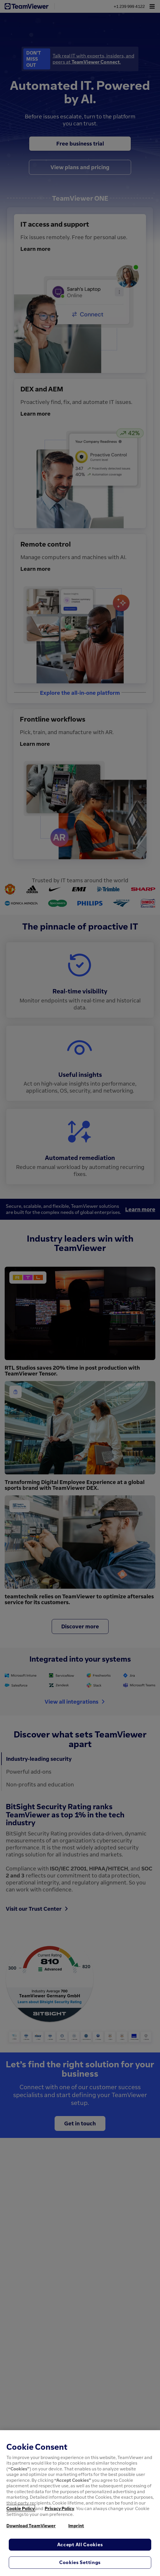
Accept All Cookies (80, 2544)
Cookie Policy (20, 2508)
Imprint (76, 2525)
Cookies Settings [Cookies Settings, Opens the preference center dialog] (80, 2562)
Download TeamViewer (31, 2525)
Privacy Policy (59, 2508)
